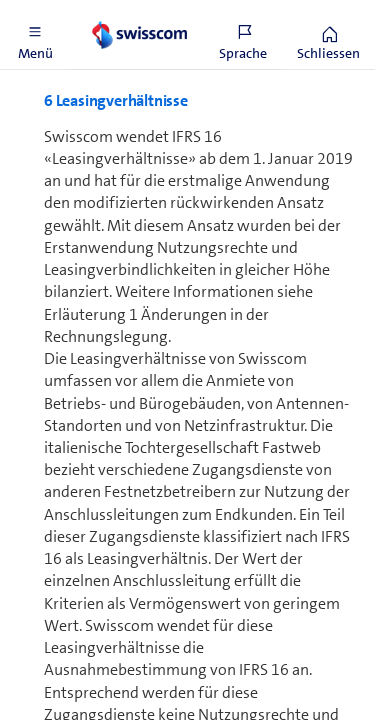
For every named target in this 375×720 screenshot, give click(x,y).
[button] (35, 35)
